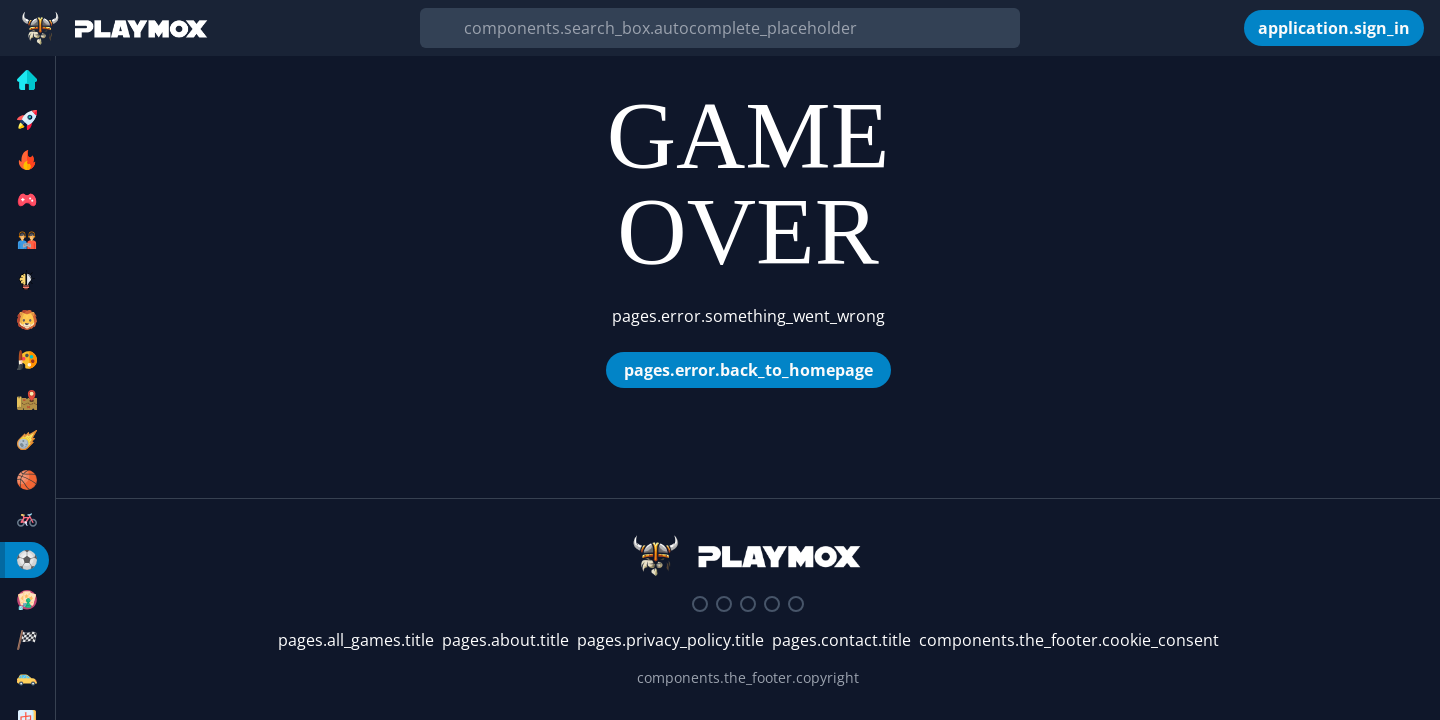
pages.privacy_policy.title (670, 640)
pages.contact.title (841, 640)
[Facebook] (748, 604)
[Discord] (700, 604)
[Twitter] (724, 604)
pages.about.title (505, 640)
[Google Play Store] (796, 604)
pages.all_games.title (356, 640)
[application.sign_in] (1334, 28)
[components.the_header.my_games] (1230, 28)
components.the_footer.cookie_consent (1069, 640)
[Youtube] (772, 604)
